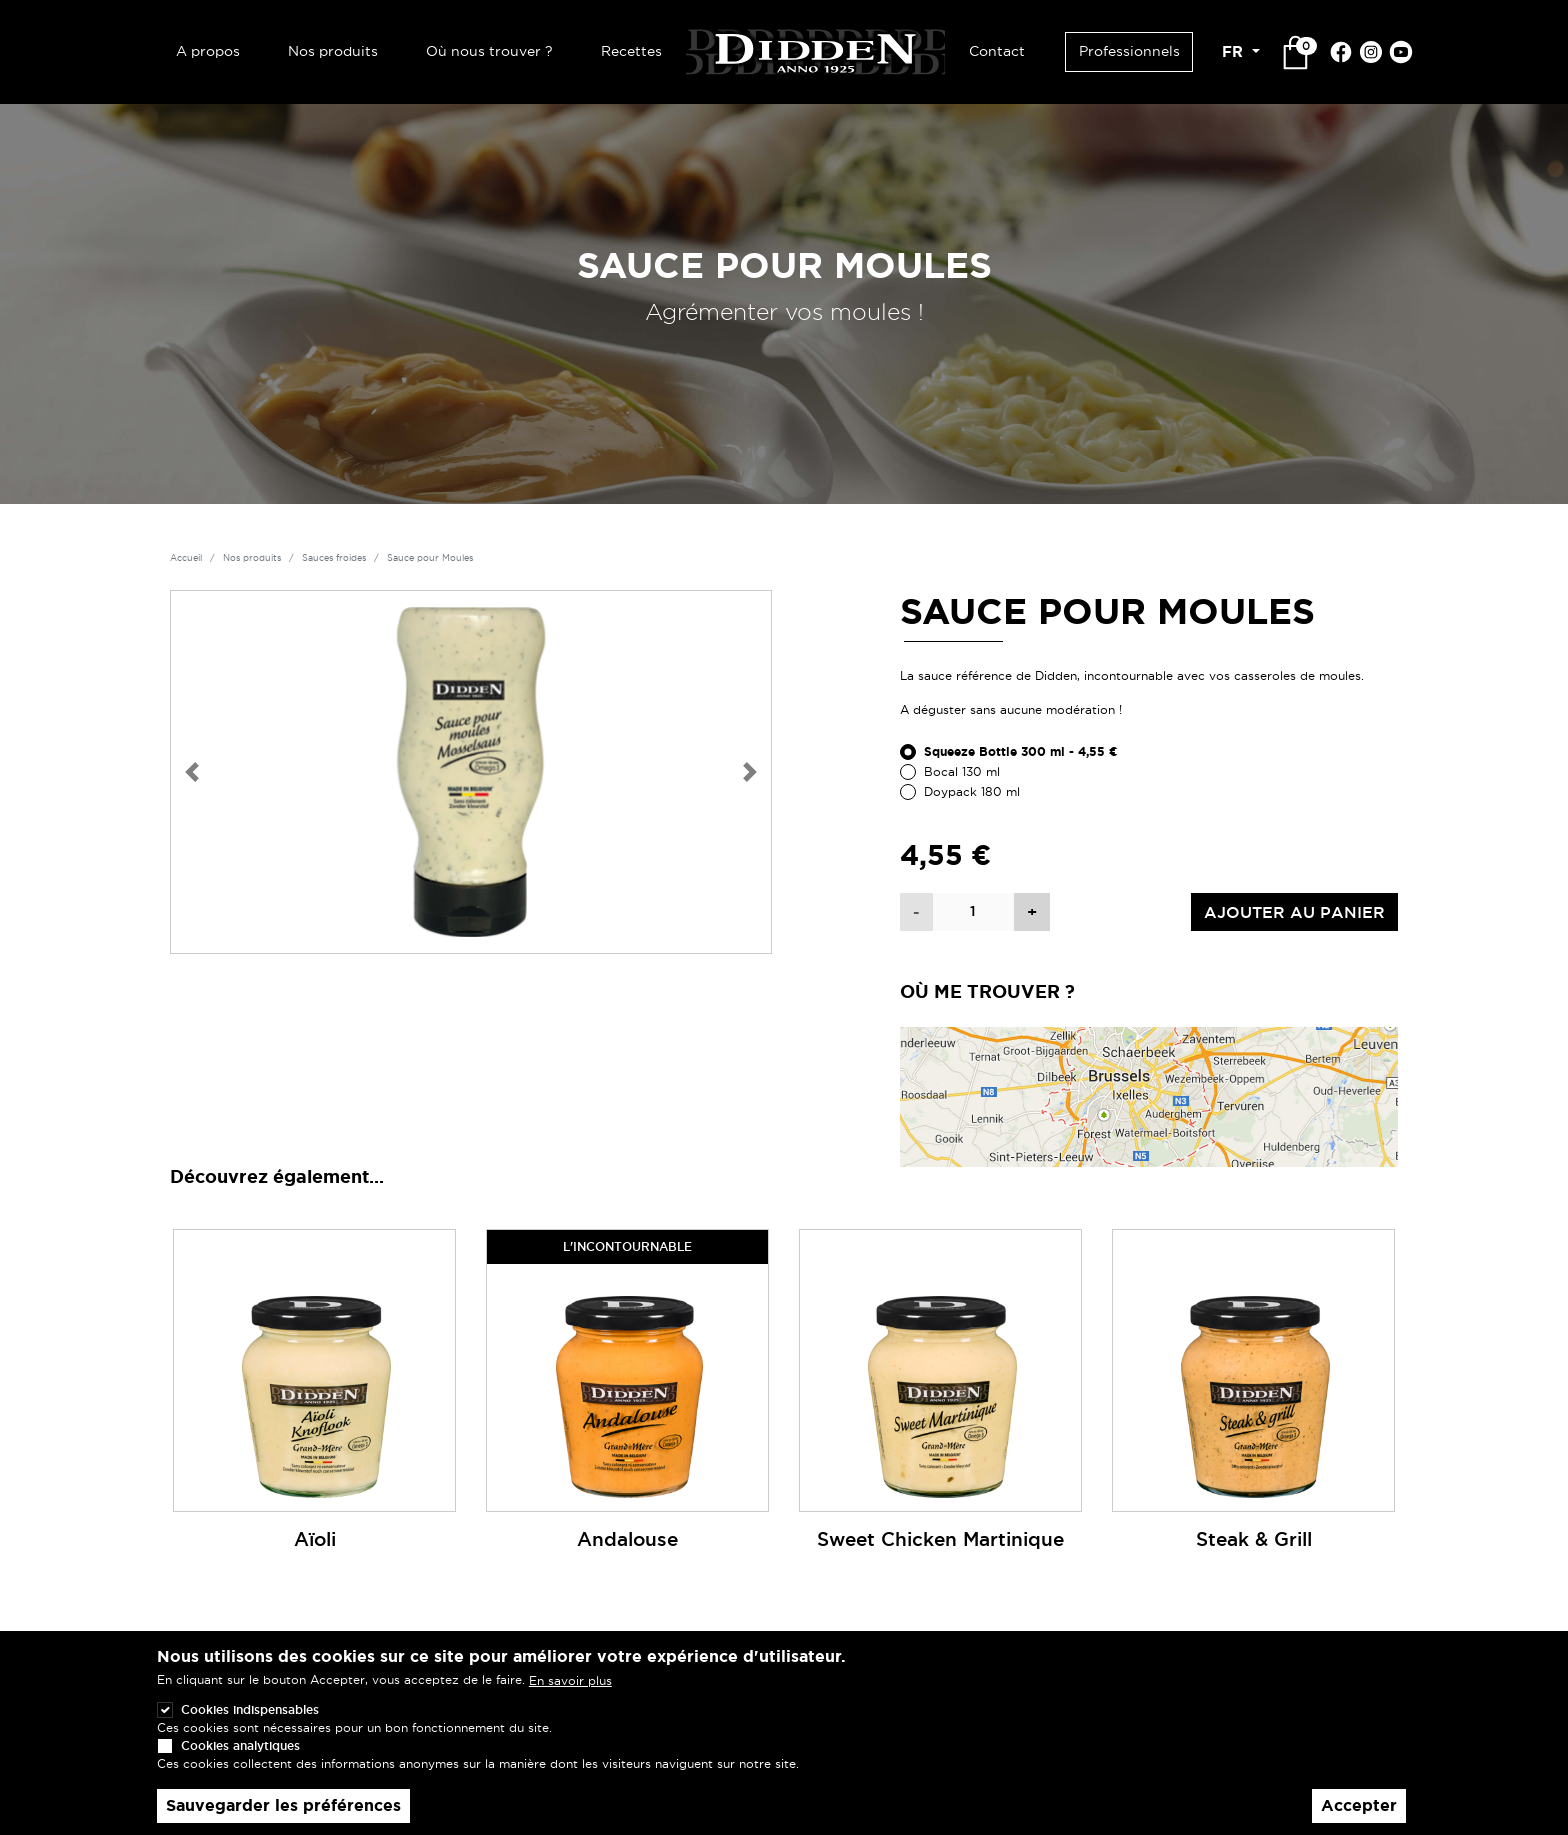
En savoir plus (570, 1682)
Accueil (186, 558)
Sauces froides (334, 558)
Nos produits (333, 51)
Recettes (631, 51)
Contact (997, 51)
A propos (208, 51)
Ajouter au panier (1294, 912)
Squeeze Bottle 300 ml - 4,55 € (1021, 752)
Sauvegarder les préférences (283, 1807)
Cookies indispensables (250, 1711)
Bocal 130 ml (962, 771)
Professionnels (1129, 51)
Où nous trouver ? (489, 51)
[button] (192, 772)
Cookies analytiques (240, 1747)
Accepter (1359, 1807)
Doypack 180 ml (972, 791)
